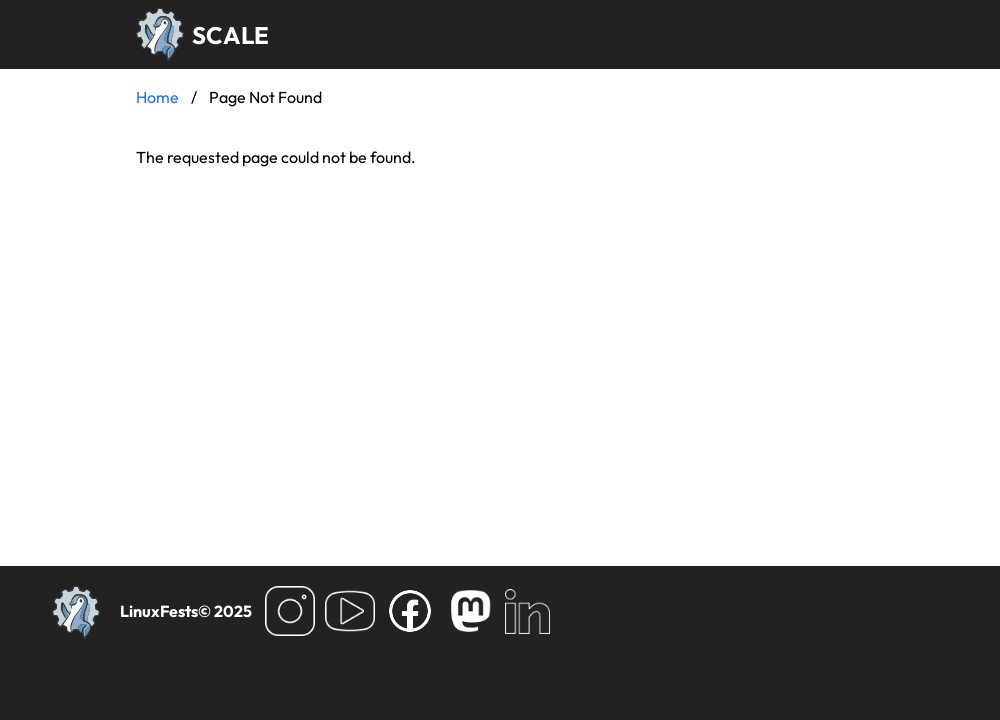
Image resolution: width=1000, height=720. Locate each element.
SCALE (230, 35)
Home (157, 97)
